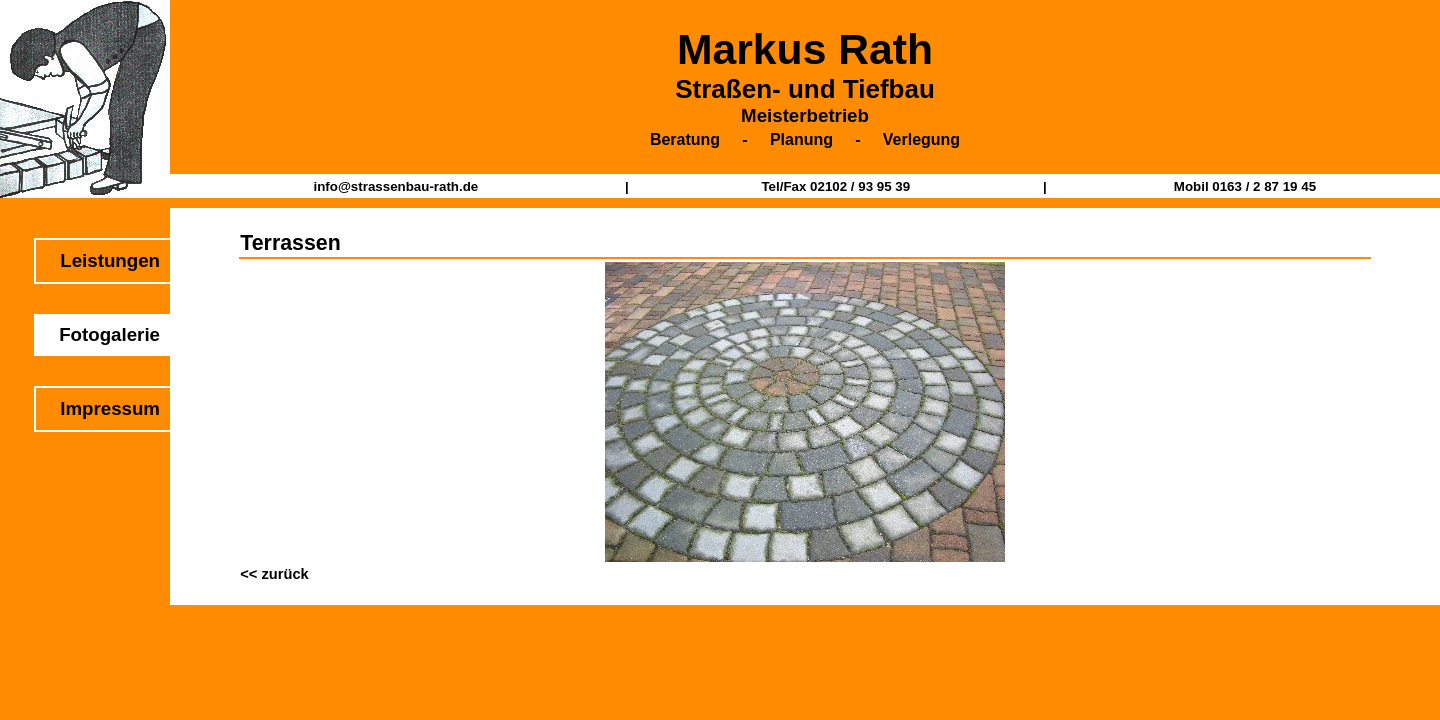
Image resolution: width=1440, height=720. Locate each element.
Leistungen (110, 260)
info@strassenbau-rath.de (395, 186)
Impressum (110, 408)
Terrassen (290, 243)
